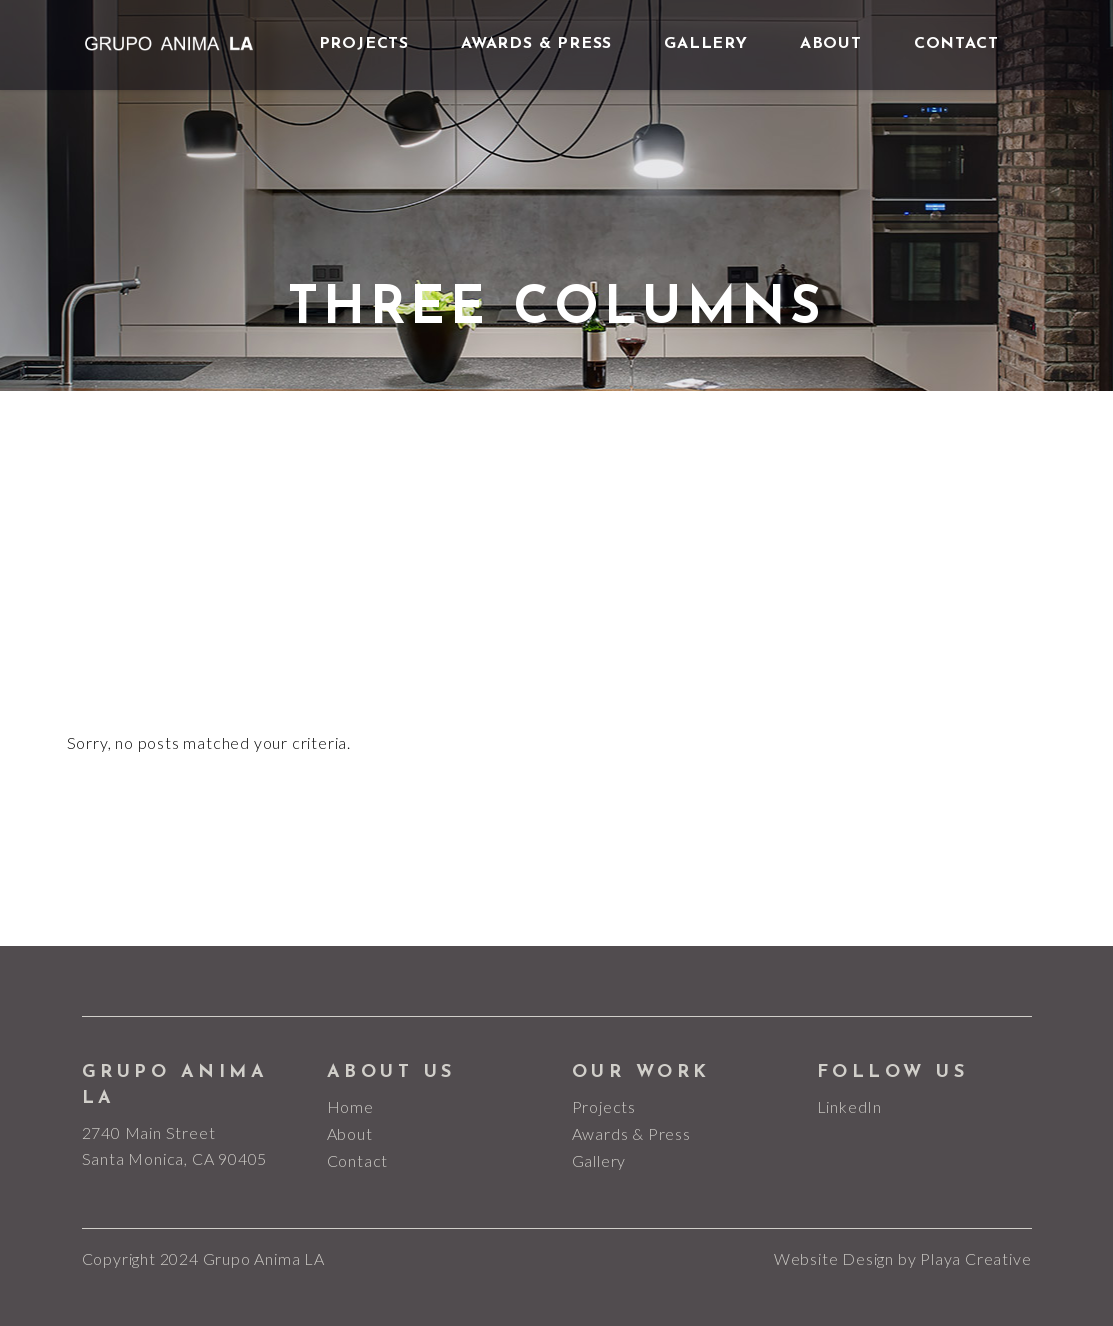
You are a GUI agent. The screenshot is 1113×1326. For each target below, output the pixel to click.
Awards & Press (631, 1133)
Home (350, 1106)
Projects (604, 1106)
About (350, 1133)
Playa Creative (975, 1258)
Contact (358, 1160)
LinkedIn (849, 1106)
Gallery (599, 1160)
